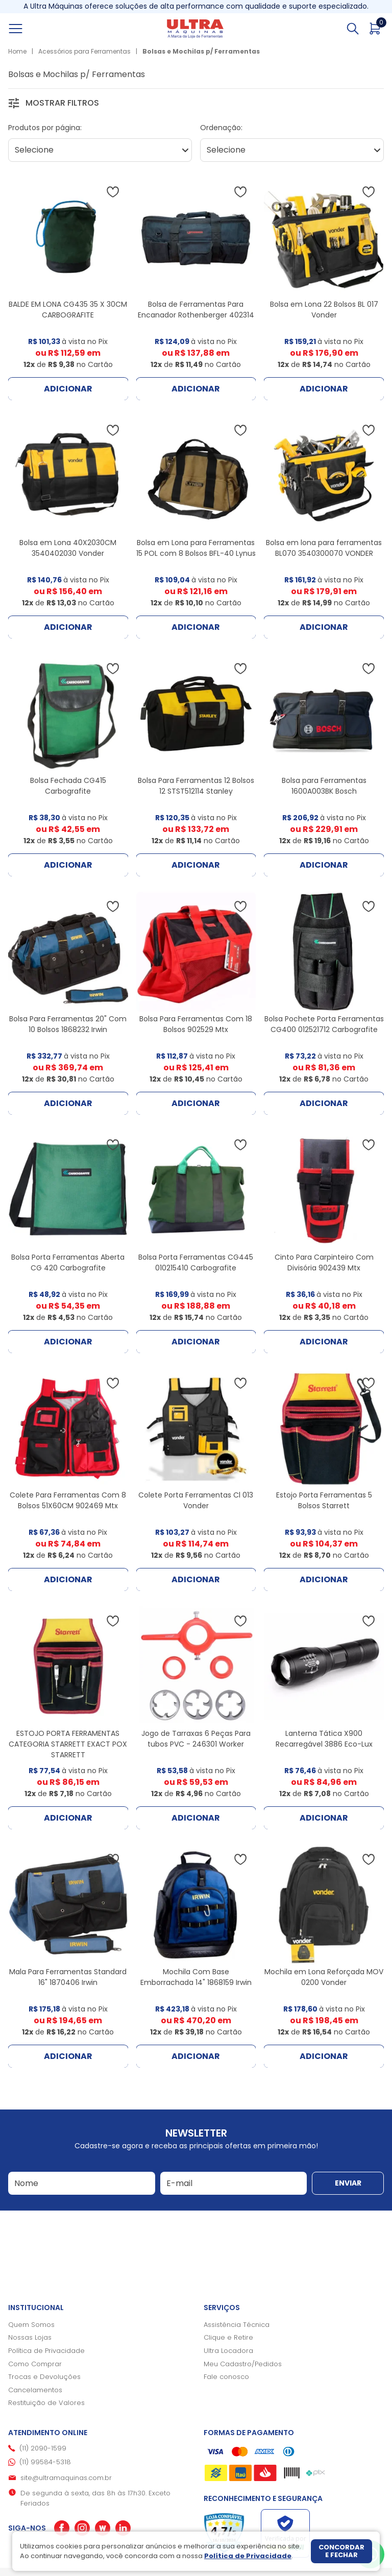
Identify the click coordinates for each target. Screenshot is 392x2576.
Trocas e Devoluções (44, 2377)
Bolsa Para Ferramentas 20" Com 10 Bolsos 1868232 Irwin (68, 1024)
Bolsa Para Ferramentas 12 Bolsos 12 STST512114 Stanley (196, 785)
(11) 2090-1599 (42, 2448)
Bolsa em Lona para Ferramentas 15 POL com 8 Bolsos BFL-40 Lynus (196, 547)
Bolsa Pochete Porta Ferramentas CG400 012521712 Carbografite (324, 1024)
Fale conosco (226, 2377)
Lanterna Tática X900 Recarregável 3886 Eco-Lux (324, 1738)
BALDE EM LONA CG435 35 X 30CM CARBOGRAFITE (68, 309)
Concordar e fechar (341, 2551)
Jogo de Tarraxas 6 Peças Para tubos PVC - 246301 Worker (196, 1738)
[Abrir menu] (27, 28)
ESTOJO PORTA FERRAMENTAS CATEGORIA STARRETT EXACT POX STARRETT (68, 1744)
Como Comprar (35, 2364)
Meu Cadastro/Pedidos (243, 2364)
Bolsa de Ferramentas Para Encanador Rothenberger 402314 (196, 309)
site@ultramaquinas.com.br (66, 2478)
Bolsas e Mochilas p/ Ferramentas (201, 51)
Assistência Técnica (237, 2324)
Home (17, 51)
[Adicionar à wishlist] (112, 192)
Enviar (348, 2183)
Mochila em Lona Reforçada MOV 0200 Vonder (323, 1977)
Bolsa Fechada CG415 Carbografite (68, 785)
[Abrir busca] (352, 28)
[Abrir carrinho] (375, 28)
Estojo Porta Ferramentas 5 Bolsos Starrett (324, 1500)
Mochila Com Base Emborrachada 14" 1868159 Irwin (196, 1977)
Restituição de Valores (46, 2403)
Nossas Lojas (30, 2337)
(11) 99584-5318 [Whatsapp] (45, 2462)
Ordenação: (221, 127)
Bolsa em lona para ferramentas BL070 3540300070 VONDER (324, 547)
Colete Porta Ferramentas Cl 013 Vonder (195, 1500)
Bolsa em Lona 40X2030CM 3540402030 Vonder (67, 547)
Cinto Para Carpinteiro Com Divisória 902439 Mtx (324, 1262)
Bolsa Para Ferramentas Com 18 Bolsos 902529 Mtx (195, 1024)
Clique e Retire (228, 2337)
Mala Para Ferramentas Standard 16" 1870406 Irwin (68, 1977)
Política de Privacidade (46, 2351)
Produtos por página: (45, 127)
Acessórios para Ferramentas (84, 51)
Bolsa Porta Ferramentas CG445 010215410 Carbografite (195, 1262)
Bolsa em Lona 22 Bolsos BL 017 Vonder (324, 309)
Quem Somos (31, 2324)
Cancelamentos (35, 2390)
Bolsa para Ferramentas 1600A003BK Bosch (324, 785)
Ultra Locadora (228, 2351)
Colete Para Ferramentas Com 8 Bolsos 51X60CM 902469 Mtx (68, 1500)
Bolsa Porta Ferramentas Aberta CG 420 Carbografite (68, 1262)
